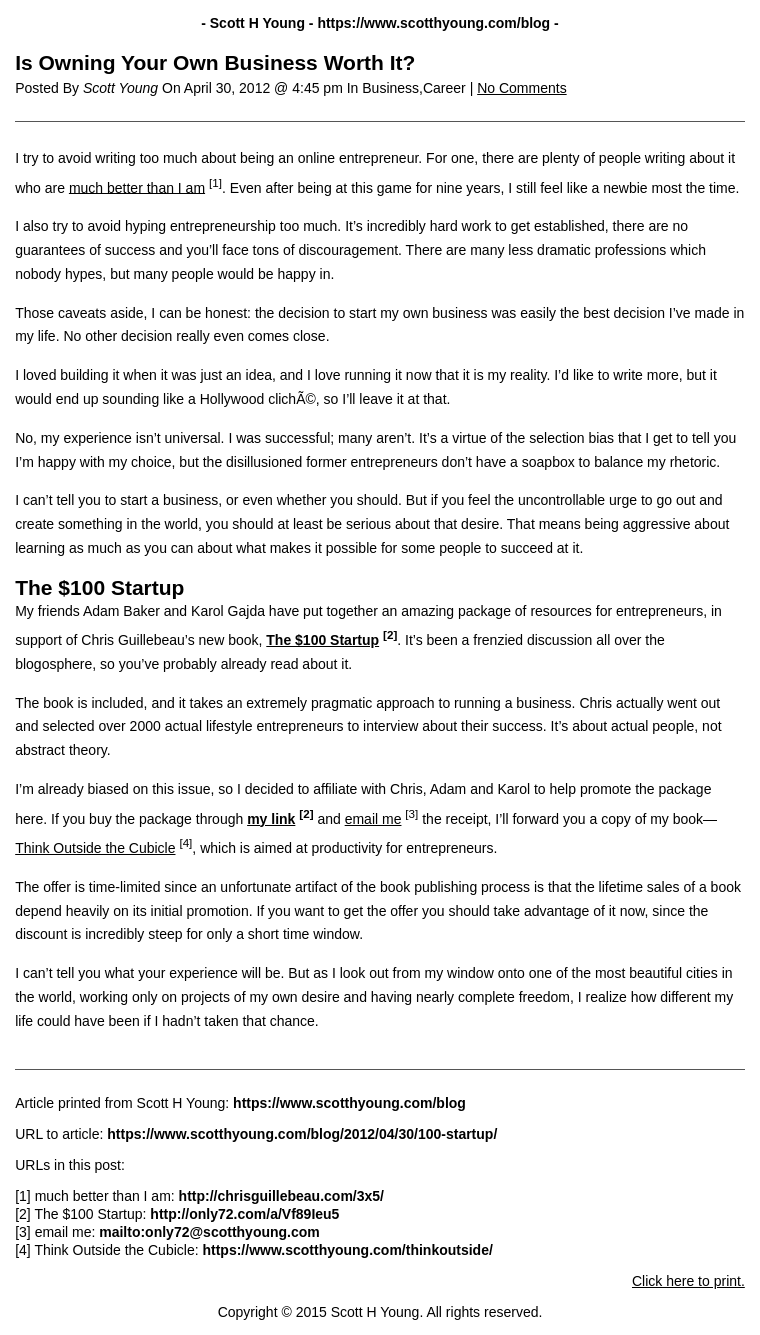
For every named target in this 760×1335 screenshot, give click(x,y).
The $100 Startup (322, 640)
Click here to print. (688, 1281)
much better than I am (137, 187)
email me (373, 819)
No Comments (521, 88)
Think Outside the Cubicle (95, 848)
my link (271, 819)
